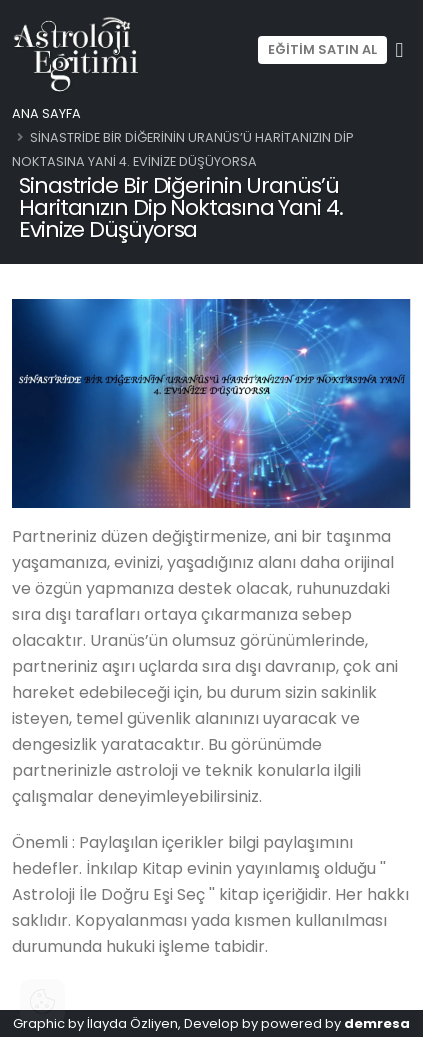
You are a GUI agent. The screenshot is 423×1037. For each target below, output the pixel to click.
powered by (335, 1023)
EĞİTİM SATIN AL (322, 49)
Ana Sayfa (46, 113)
